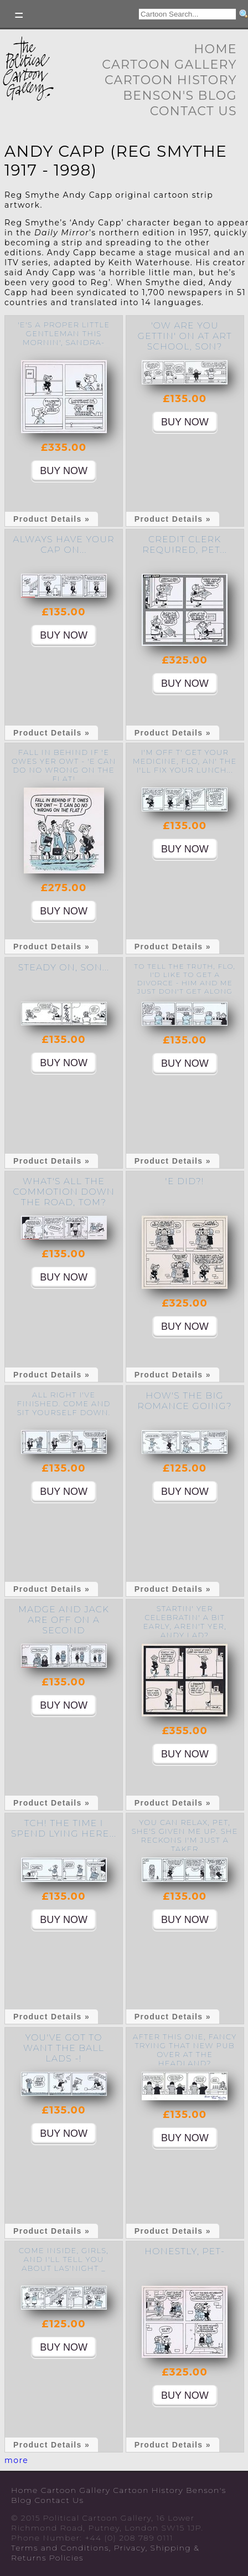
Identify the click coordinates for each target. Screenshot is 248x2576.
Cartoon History (171, 80)
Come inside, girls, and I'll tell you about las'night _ (63, 2259)
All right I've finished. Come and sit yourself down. (64, 1403)
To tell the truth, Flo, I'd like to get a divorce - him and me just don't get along (184, 978)
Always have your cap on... (64, 544)
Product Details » (51, 519)
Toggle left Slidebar (19, 15)
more (16, 2460)
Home (215, 49)
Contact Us (193, 111)
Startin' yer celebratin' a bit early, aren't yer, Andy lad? (184, 1621)
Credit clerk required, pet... (185, 544)
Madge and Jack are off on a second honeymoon (63, 1625)
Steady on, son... (64, 967)
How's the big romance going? (185, 1400)
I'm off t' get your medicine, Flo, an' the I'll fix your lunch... (185, 761)
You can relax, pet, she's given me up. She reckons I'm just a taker (185, 1835)
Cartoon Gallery (169, 64)
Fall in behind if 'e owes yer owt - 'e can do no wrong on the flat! (64, 765)
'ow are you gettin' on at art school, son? (185, 336)
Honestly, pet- (184, 2251)
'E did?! (185, 1181)
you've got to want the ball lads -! (63, 2048)
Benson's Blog (180, 95)
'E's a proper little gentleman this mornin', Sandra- (64, 333)
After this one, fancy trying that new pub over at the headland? (184, 2050)
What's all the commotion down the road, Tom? (64, 1191)
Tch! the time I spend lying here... (64, 1828)
